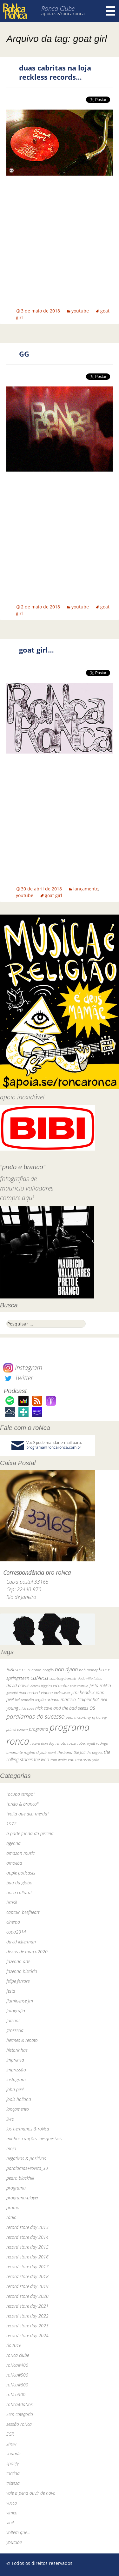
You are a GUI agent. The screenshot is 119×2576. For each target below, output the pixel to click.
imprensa (15, 2060)
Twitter (18, 1377)
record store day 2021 (27, 2306)
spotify (12, 2463)
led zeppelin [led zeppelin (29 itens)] (24, 1699)
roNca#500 (17, 2375)
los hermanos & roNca (27, 2129)
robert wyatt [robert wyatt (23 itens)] (86, 1743)
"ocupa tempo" (20, 1794)
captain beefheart (22, 1912)
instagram (16, 2079)
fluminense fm (19, 2001)
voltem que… (18, 2532)
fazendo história (21, 1971)
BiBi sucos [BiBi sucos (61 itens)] (16, 1669)
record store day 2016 (27, 2257)
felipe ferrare (18, 1981)
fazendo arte (18, 1961)
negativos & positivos (26, 2158)
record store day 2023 (27, 2326)
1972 (11, 1824)
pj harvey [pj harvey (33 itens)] (99, 1717)
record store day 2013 (27, 2227)
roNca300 (15, 2395)
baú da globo (19, 1883)
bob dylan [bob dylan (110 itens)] (66, 1669)
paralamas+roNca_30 (27, 2168)
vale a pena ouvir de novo (31, 2493)
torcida (13, 2473)
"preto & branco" (22, 1804)
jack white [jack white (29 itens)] (62, 1692)
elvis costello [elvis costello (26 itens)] (79, 1685)
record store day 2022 (27, 2316)
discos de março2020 (27, 1952)
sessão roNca (19, 2424)
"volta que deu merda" (27, 1814)
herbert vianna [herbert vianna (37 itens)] (40, 1692)
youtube (80, 311)
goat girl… (36, 649)
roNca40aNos (19, 2404)
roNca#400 (17, 2365)
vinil (10, 2522)
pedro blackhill (20, 2178)
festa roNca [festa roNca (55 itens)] (100, 1685)
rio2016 (14, 2345)
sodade (13, 2454)
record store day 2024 (27, 2335)
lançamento (85, 889)
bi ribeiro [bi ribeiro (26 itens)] (34, 1669)
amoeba (14, 1863)
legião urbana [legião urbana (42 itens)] (47, 1699)
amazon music (20, 1853)
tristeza (13, 2483)
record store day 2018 (27, 2276)
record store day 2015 (27, 2247)
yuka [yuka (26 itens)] (95, 1759)
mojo (11, 2148)
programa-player (22, 2198)
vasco (11, 2503)
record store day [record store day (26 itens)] (42, 1743)
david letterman (21, 1942)
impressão (16, 2070)
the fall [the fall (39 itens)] (79, 1752)
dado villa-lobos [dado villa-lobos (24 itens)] (90, 1678)
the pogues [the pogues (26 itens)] (94, 1752)
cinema (13, 1922)
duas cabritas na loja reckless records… (55, 72)
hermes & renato (22, 2040)
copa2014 (16, 1932)
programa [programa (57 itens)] (38, 1729)
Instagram (22, 1367)
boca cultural (18, 1892)
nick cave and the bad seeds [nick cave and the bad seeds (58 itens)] (61, 1708)
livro (10, 2119)
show (11, 2444)
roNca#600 (17, 2385)
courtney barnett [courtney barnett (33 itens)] (63, 1678)
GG (24, 354)
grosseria (14, 2030)
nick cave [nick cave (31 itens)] (26, 1708)
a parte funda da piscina (30, 1833)
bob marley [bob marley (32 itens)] (88, 1670)
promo (12, 2207)
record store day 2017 (27, 2267)
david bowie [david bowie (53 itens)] (17, 1685)
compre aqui (17, 1197)
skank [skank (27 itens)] (52, 1752)
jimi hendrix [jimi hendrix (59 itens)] (83, 1692)
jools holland (18, 2099)
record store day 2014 (27, 2237)
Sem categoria (19, 2414)
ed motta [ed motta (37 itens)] (61, 1685)
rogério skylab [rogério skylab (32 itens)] (35, 1752)
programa (16, 2188)
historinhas (17, 2050)
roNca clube (17, 2355)
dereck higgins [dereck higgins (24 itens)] (41, 1685)
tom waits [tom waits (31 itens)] (58, 1759)
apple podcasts (20, 1873)
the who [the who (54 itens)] (41, 1759)
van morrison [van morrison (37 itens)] (79, 1759)
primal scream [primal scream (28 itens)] (17, 1729)
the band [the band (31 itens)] (64, 1752)
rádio (11, 2217)
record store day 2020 (27, 2296)
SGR (10, 2434)
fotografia (15, 2011)
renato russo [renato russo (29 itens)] (66, 1743)
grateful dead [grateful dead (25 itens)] (16, 1692)
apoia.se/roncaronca (63, 13)
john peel (14, 2089)
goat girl (53, 895)
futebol (12, 2020)
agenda (13, 1843)
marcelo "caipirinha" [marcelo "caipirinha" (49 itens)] (80, 1699)
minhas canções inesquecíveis (34, 2139)
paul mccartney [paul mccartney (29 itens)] (78, 1717)
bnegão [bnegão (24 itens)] (48, 1669)
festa (10, 1991)
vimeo (11, 2513)
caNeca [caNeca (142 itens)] (39, 1677)
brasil (11, 1902)
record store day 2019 (27, 2286)
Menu (110, 11)
